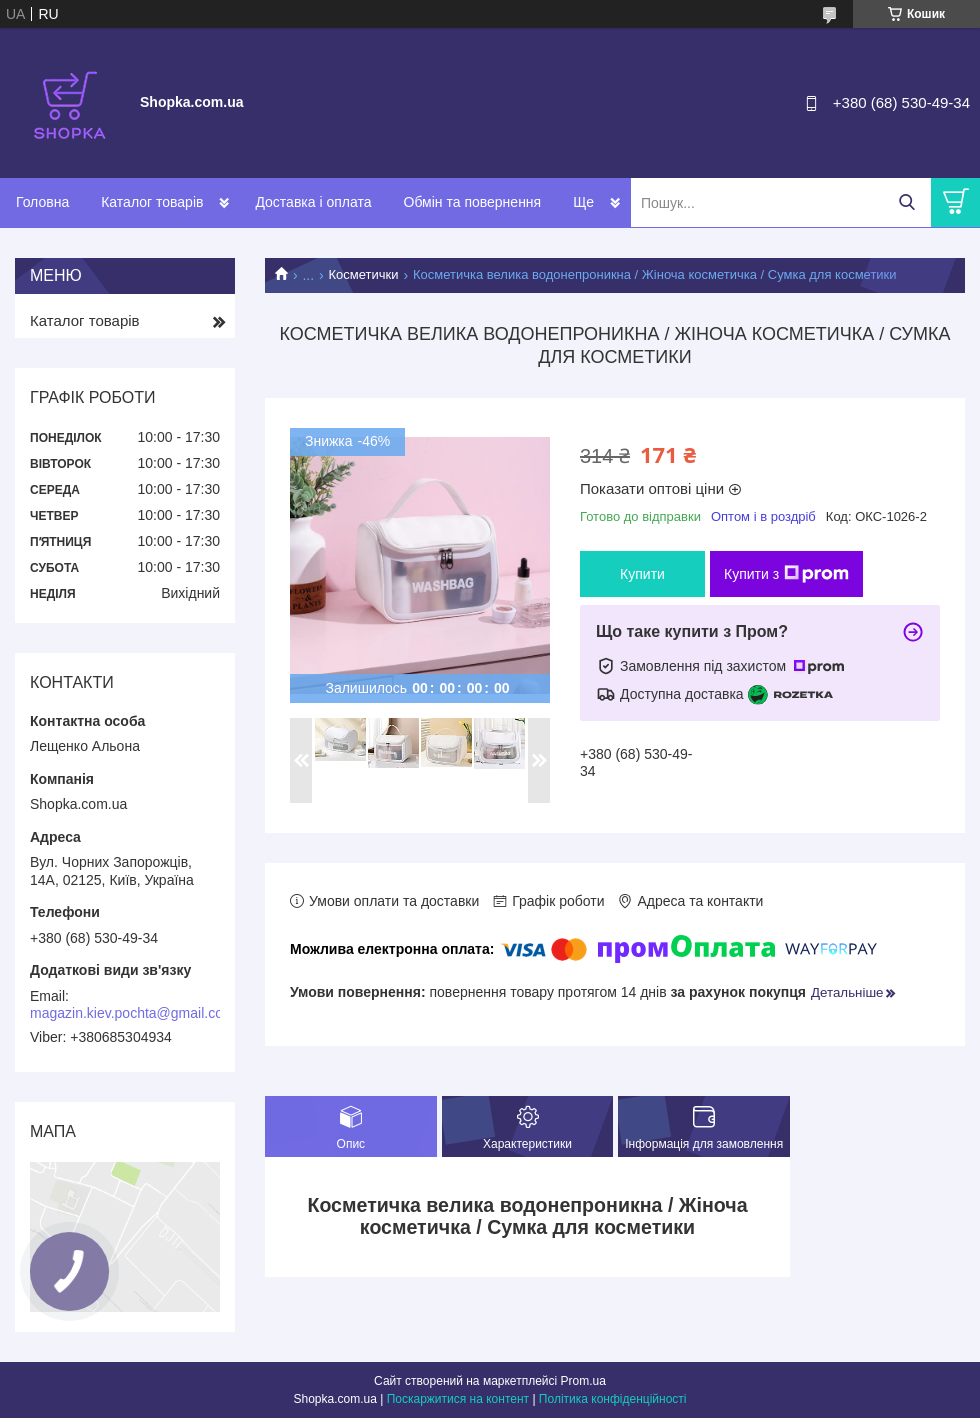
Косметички (364, 274)
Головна (42, 202)
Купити (642, 574)
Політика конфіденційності (613, 1399)
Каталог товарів (152, 202)
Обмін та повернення (473, 202)
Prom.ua (583, 1381)
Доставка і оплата (313, 202)
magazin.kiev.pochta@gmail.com (132, 1013)
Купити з (786, 574)
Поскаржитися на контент (458, 1399)
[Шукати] (906, 202)
